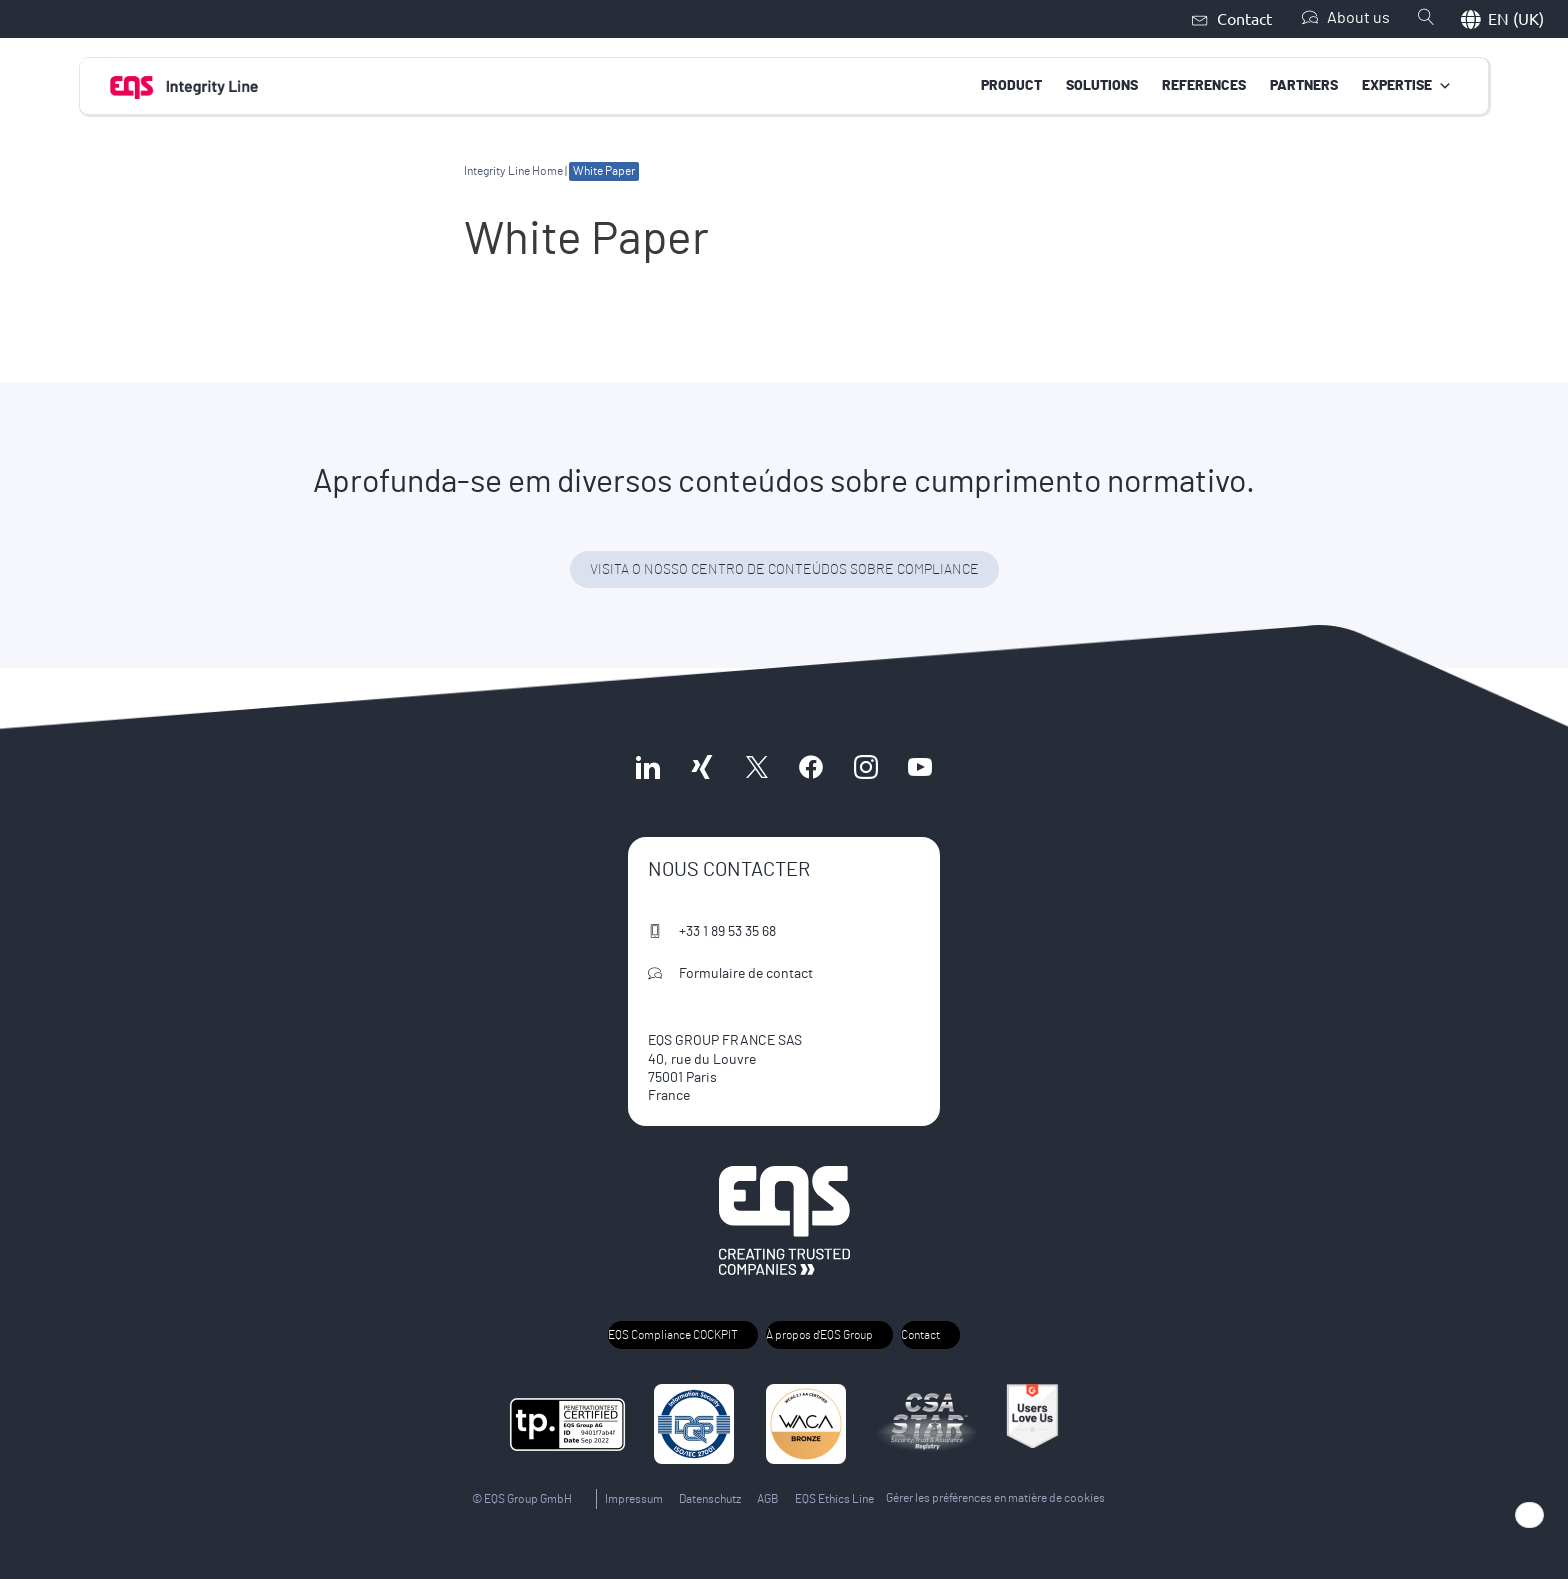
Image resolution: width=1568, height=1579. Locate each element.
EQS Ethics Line (834, 1499)
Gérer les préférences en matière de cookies (995, 1498)
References (1204, 85)
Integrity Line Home (513, 170)
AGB (768, 1499)
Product (1011, 85)
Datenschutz (710, 1499)
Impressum (634, 1499)
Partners (1304, 85)
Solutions (1102, 85)
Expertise (1407, 85)
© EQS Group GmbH (522, 1499)
